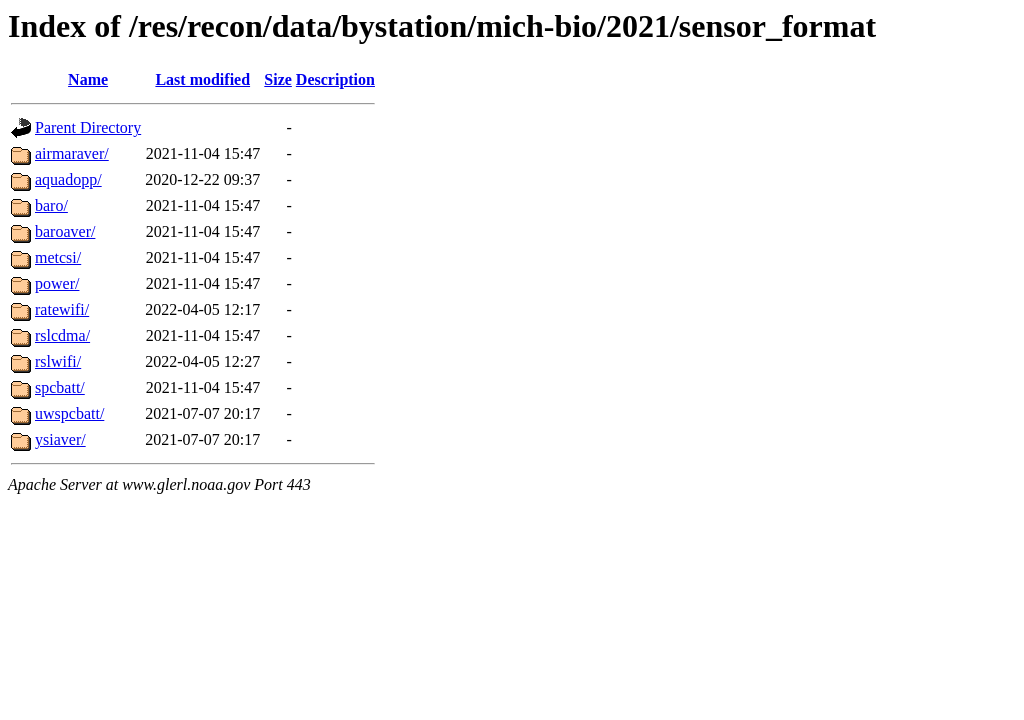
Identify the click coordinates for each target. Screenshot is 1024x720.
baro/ (51, 205)
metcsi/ (58, 257)
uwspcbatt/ (69, 413)
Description (335, 79)
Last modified (202, 79)
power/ (57, 283)
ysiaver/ (60, 439)
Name (88, 79)
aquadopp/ (68, 179)
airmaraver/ (72, 153)
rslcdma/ (62, 335)
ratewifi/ (62, 309)
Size (278, 79)
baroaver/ (65, 231)
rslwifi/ (58, 361)
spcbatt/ (60, 387)
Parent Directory (88, 127)
